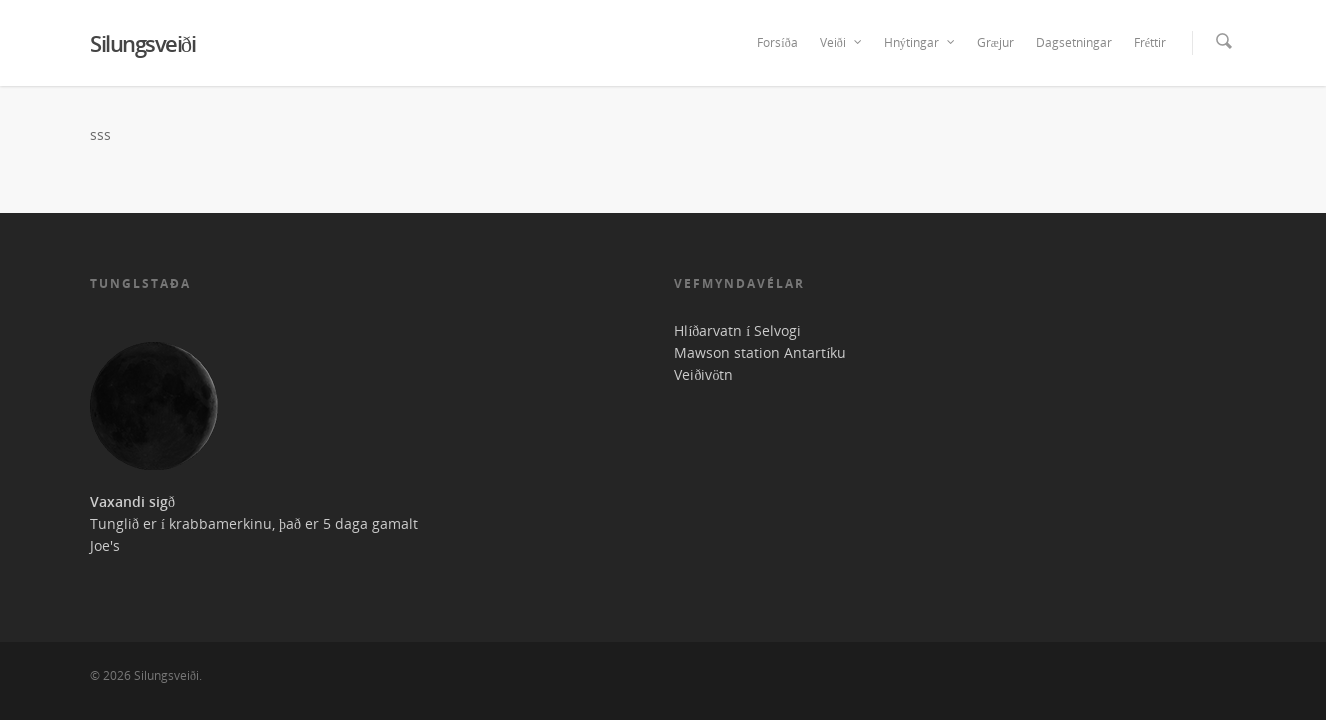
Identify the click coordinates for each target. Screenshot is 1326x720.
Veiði (842, 43)
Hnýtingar (920, 43)
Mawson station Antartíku (760, 352)
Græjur (995, 42)
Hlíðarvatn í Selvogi (737, 330)
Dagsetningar (1074, 42)
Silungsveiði (142, 43)
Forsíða (777, 42)
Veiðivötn (703, 374)
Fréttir (1150, 42)
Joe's (105, 545)
